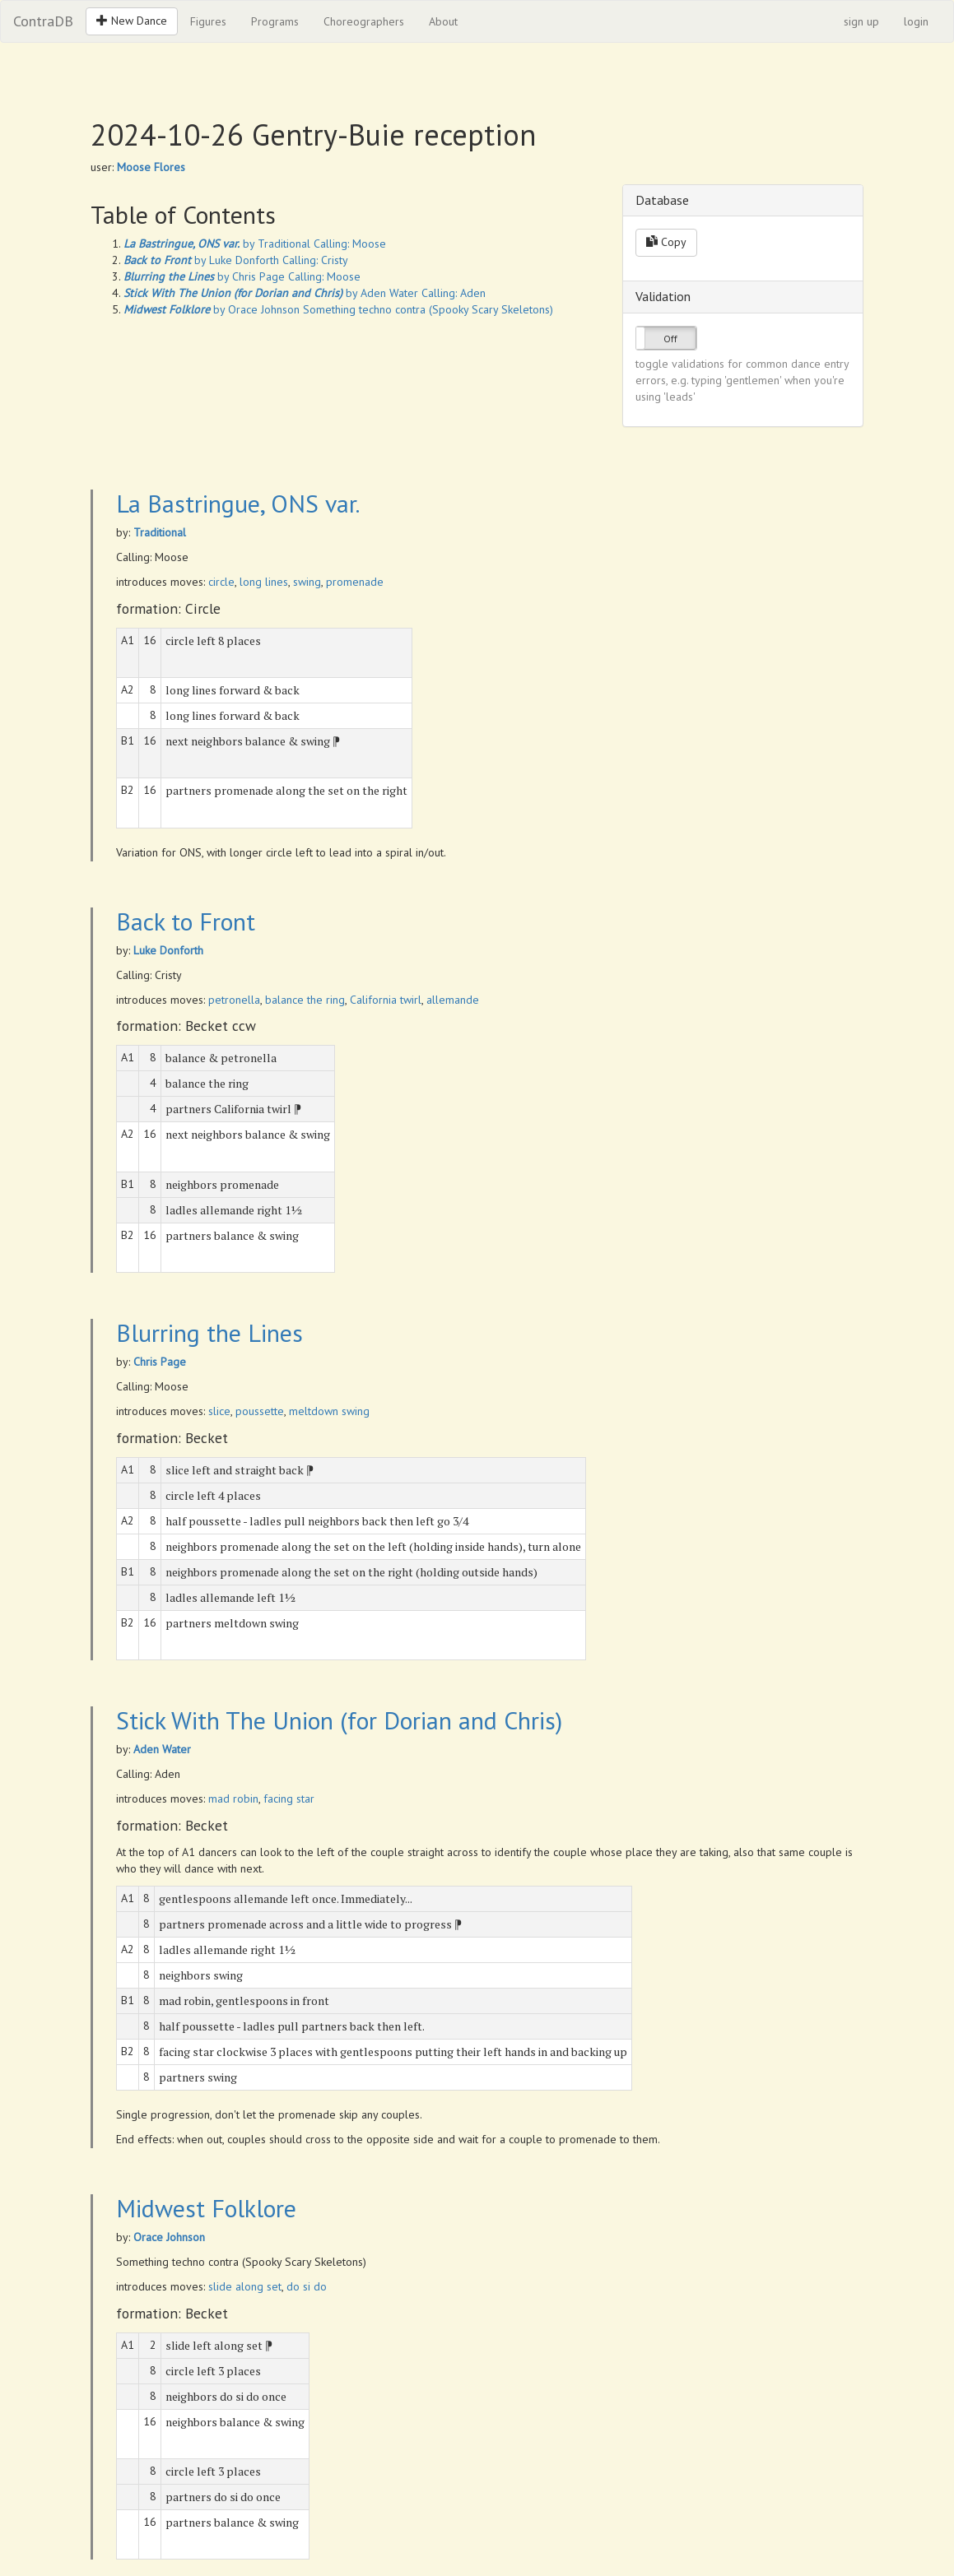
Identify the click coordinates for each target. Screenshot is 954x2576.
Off (670, 338)
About (443, 21)
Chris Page (159, 1361)
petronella (234, 999)
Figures (208, 21)
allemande (452, 999)
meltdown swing (329, 1411)
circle (221, 581)
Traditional (159, 532)
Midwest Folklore (206, 2208)
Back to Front (185, 921)
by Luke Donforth (201, 260)
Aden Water (162, 1749)
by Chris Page (204, 276)
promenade (355, 581)
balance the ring (305, 999)
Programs (275, 21)
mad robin (233, 1798)
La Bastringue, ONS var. (238, 503)
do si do (306, 2286)
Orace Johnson (169, 2237)
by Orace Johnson (211, 309)
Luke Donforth (168, 950)
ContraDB (43, 21)
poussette (259, 1411)
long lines (264, 581)
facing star (288, 1798)
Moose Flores (151, 167)
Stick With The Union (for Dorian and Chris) (339, 1720)
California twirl (385, 999)
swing (307, 581)
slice (219, 1411)
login (916, 21)
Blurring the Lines (209, 1332)
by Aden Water (270, 292)
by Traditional (216, 243)
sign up (861, 21)
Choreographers (363, 21)
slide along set (245, 2286)
